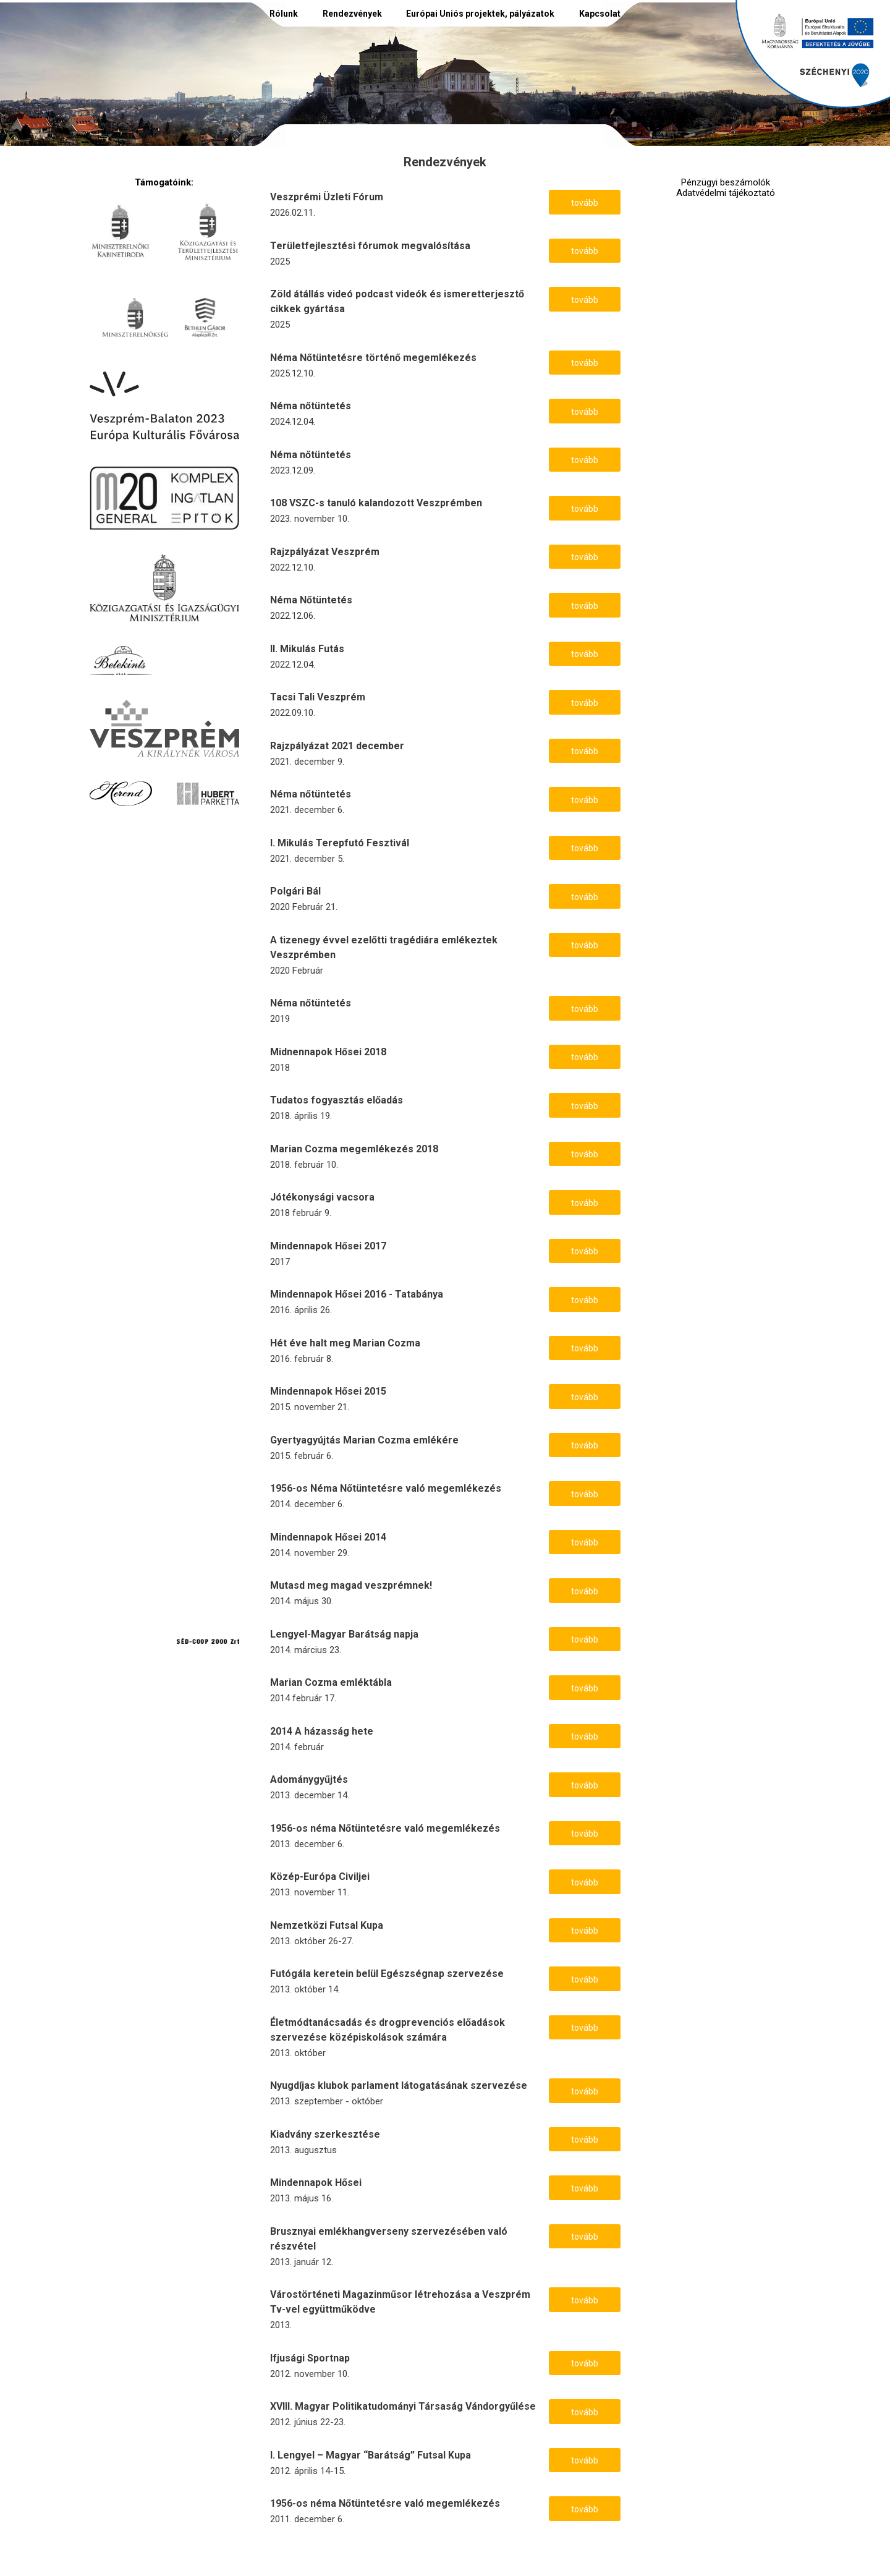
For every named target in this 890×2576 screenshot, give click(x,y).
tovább (584, 203)
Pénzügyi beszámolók (725, 182)
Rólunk (283, 14)
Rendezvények (352, 14)
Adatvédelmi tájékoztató (725, 193)
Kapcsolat (600, 14)
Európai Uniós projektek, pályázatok (480, 14)
